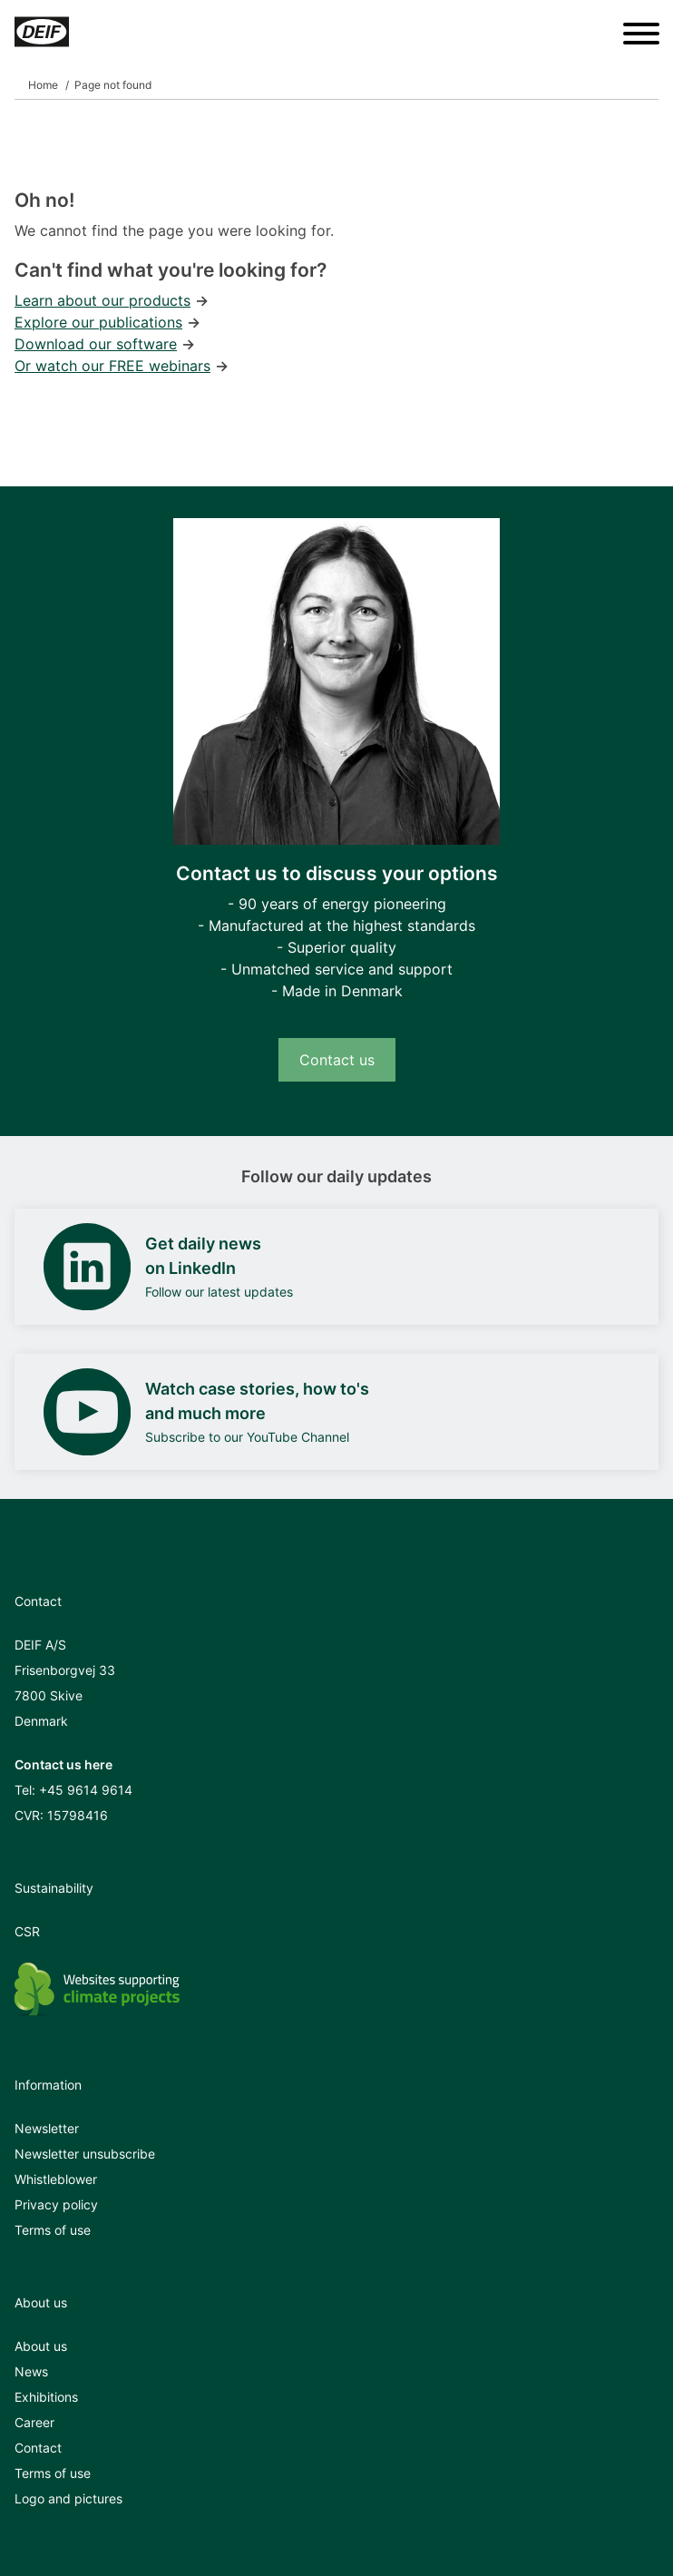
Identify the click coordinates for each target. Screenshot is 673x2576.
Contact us (337, 1060)
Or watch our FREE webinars (112, 366)
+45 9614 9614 (85, 1789)
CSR (27, 1931)
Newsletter (47, 2128)
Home (43, 85)
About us (41, 2346)
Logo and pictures (68, 2498)
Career (34, 2422)
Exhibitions (46, 2397)
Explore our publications (98, 322)
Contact (38, 2447)
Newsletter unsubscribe (85, 2153)
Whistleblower (56, 2179)
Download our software (96, 344)
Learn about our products (102, 300)
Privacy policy (56, 2204)
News (31, 2371)
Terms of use (53, 2230)
